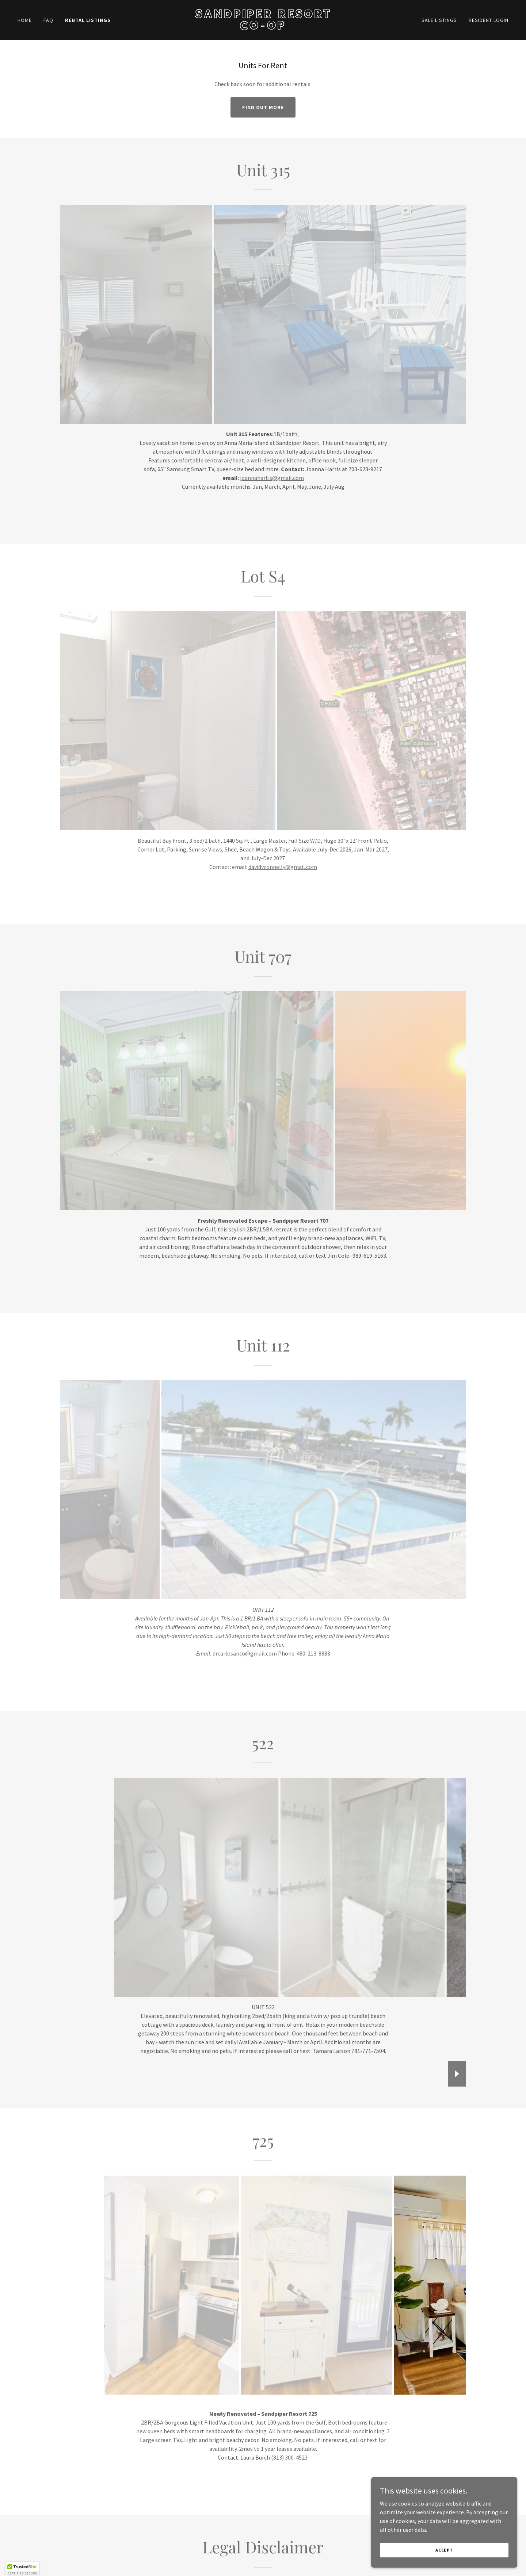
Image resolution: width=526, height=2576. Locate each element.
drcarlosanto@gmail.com (245, 1653)
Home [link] (25, 20)
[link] (263, 27)
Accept (444, 2550)
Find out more (263, 107)
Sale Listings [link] (439, 20)
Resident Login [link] (488, 20)
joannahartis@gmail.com (272, 477)
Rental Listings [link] (88, 20)
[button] (22, 2569)
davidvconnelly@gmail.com (282, 866)
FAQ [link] (48, 20)
